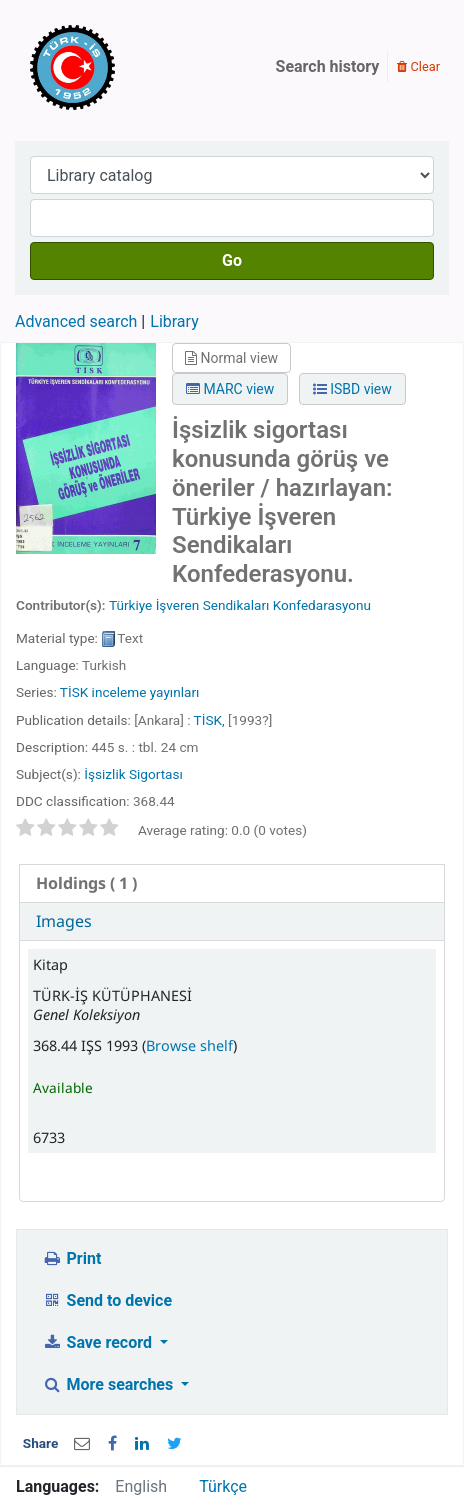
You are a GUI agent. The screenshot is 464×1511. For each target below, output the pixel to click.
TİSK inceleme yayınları (130, 692)
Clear (418, 66)
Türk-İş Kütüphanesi (130, 67)
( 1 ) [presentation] (86, 883)
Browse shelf (189, 1045)
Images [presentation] (64, 921)
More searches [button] (109, 1384)
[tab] (232, 883)
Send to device (107, 1300)
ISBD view (352, 389)
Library (174, 321)
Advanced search (76, 321)
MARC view (230, 389)
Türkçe (223, 1486)
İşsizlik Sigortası (133, 774)
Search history (328, 66)
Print (71, 1258)
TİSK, (209, 720)
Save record (99, 1342)
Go (232, 260)
